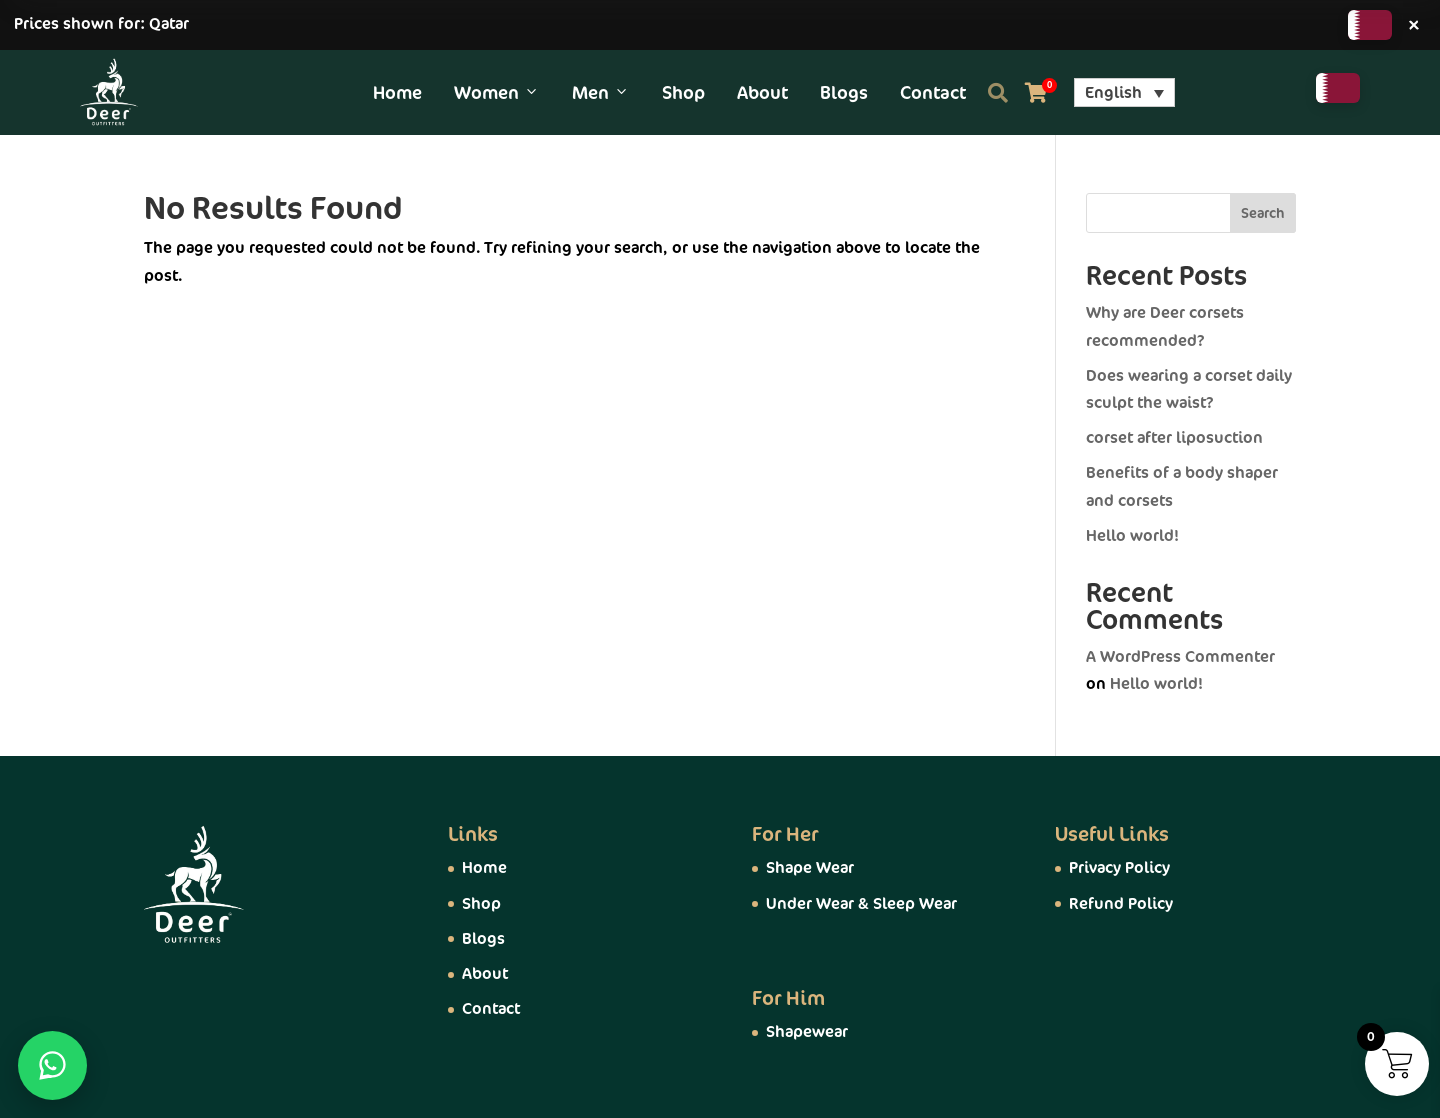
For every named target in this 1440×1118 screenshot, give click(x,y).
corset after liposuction (1174, 438)
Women (497, 93)
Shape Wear (810, 868)
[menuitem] (1124, 92)
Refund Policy (1121, 904)
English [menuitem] (1113, 93)
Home (397, 93)
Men (601, 93)
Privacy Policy (1119, 868)
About (762, 93)
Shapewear (807, 1032)
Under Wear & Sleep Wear (861, 904)
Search (1263, 213)
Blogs (844, 93)
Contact (933, 93)
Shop (683, 93)
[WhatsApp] (52, 1065)
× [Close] (1414, 25)
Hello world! (1132, 536)
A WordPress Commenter (1180, 657)
